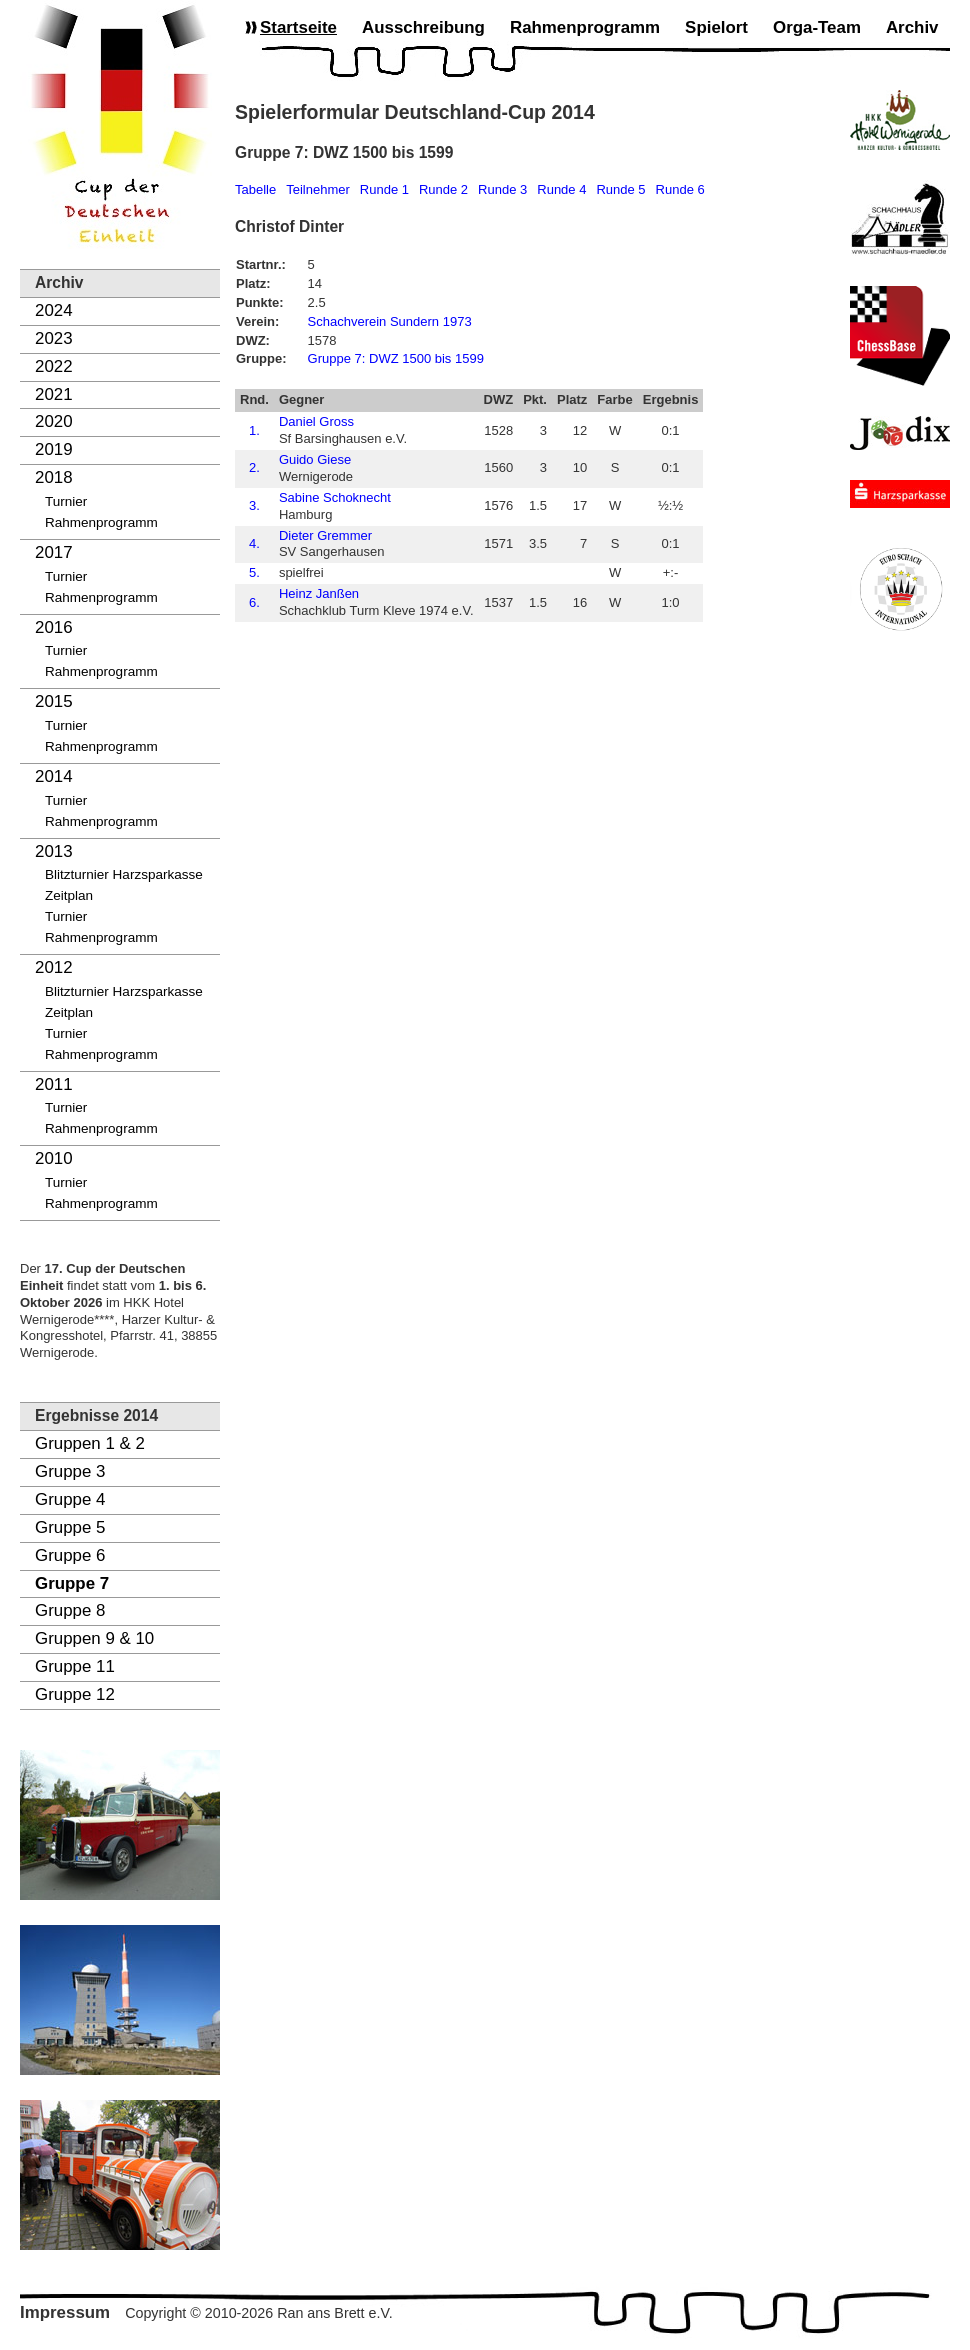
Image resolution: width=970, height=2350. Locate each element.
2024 (54, 310)
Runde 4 (561, 189)
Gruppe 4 (70, 1499)
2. (254, 467)
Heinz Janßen (319, 593)
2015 (54, 701)
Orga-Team (817, 27)
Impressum (65, 2312)
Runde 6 (680, 189)
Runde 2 (443, 189)
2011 (54, 1084)
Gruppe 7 (72, 1583)
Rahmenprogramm (101, 522)
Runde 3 (502, 189)
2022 (54, 366)
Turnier (66, 501)
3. (254, 505)
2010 (54, 1158)
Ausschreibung (423, 27)
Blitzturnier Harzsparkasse (124, 874)
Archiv (912, 27)
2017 (54, 552)
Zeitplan (69, 895)
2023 (54, 338)
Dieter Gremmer (325, 535)
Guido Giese (315, 459)
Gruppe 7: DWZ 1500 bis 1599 (396, 358)
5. (254, 572)
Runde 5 (620, 189)
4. (254, 543)
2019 (54, 449)
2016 (54, 627)
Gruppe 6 (70, 1555)
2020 (54, 421)
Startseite (298, 27)
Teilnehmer (318, 189)
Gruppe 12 (75, 1694)
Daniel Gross (316, 421)
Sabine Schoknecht (335, 497)
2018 (54, 477)
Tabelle (255, 189)
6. (254, 602)
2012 (54, 967)
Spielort (716, 27)
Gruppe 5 (70, 1527)
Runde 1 (384, 189)
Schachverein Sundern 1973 (390, 321)
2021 (54, 394)
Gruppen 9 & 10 (94, 1638)
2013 (54, 851)
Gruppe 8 (70, 1610)
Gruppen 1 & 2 (90, 1443)
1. (254, 430)
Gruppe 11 (75, 1666)
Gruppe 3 (70, 1471)
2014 (54, 776)
